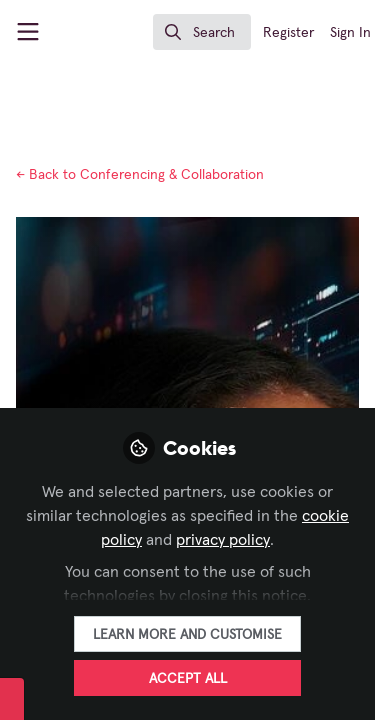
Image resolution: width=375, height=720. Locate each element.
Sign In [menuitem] (350, 33)
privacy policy (223, 540)
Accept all (188, 679)
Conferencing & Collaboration (140, 175)
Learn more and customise (187, 635)
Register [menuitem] (288, 33)
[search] (202, 32)
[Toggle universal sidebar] (28, 32)
